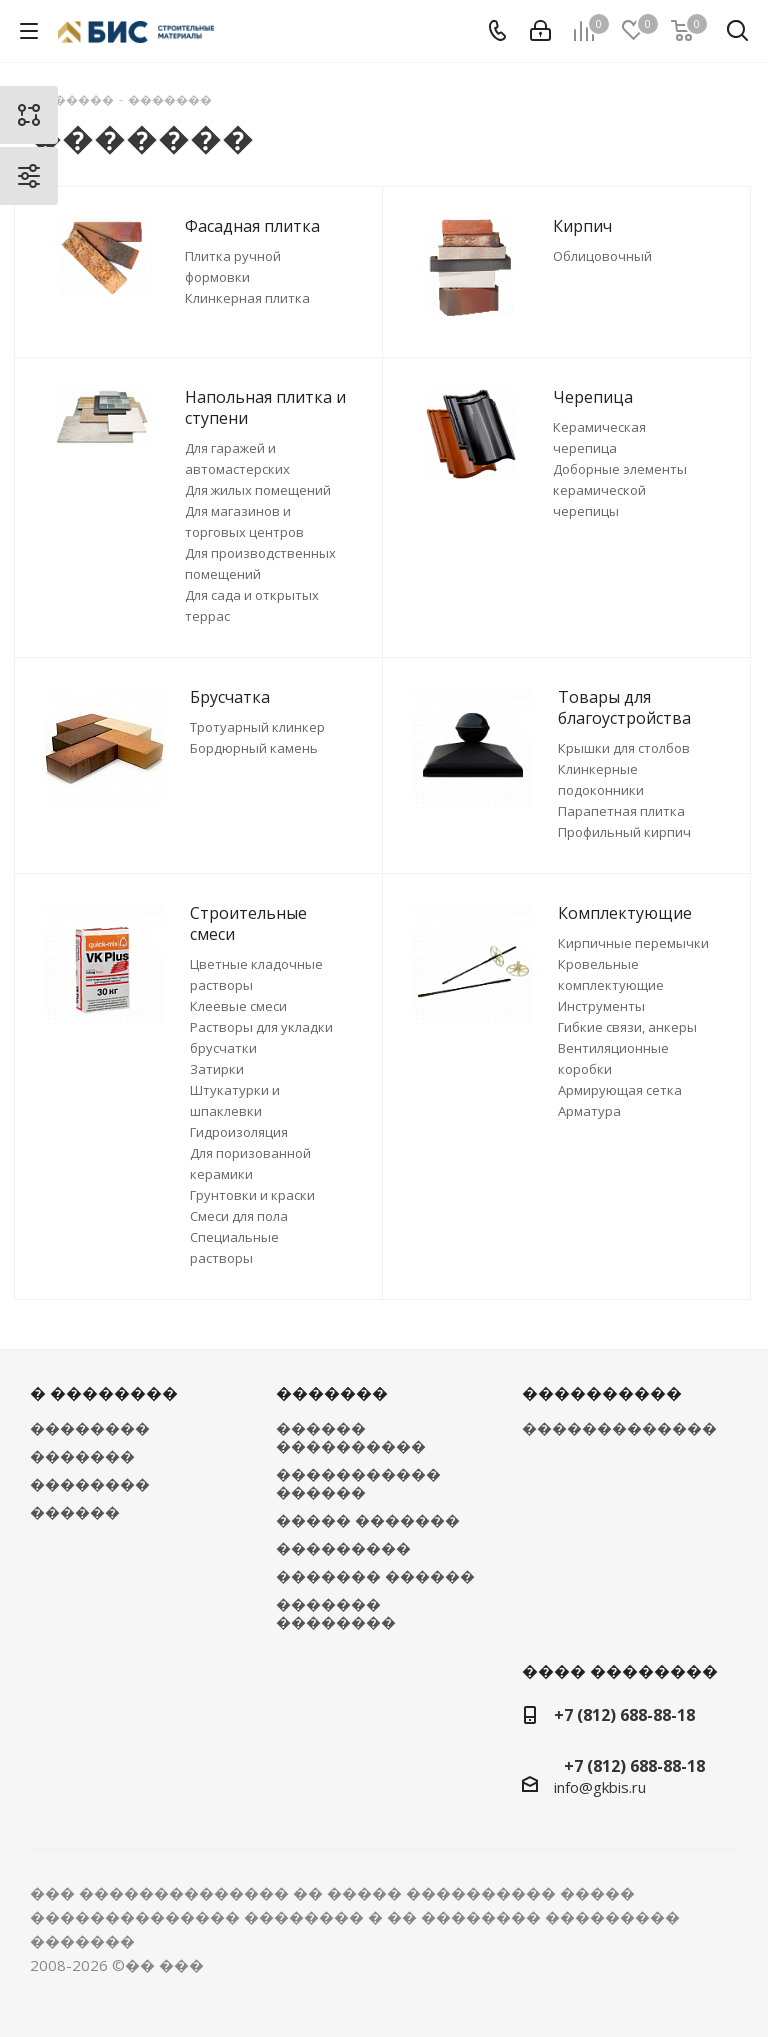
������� (82, 1456)
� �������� (104, 1393)
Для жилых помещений (258, 490)
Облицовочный (602, 256)
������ (75, 1512)
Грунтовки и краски (252, 1195)
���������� (602, 1393)
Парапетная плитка (621, 811)
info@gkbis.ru (600, 1787)
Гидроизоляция (239, 1132)
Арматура (589, 1111)
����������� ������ (358, 1483)
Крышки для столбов (624, 748)
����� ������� (368, 1520)
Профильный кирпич (624, 832)
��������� (343, 1548)
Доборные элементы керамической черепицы (620, 490)
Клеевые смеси (238, 1006)
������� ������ (375, 1576)
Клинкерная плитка (247, 298)
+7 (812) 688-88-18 (624, 1715)
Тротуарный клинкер (257, 727)
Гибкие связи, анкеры (627, 1027)
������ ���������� (351, 1437)
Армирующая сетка (620, 1090)
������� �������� (336, 1613)
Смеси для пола (239, 1216)
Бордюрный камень (254, 748)
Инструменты (601, 1006)
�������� (90, 1428)
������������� (619, 1428)
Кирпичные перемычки (633, 943)
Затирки (217, 1069)
